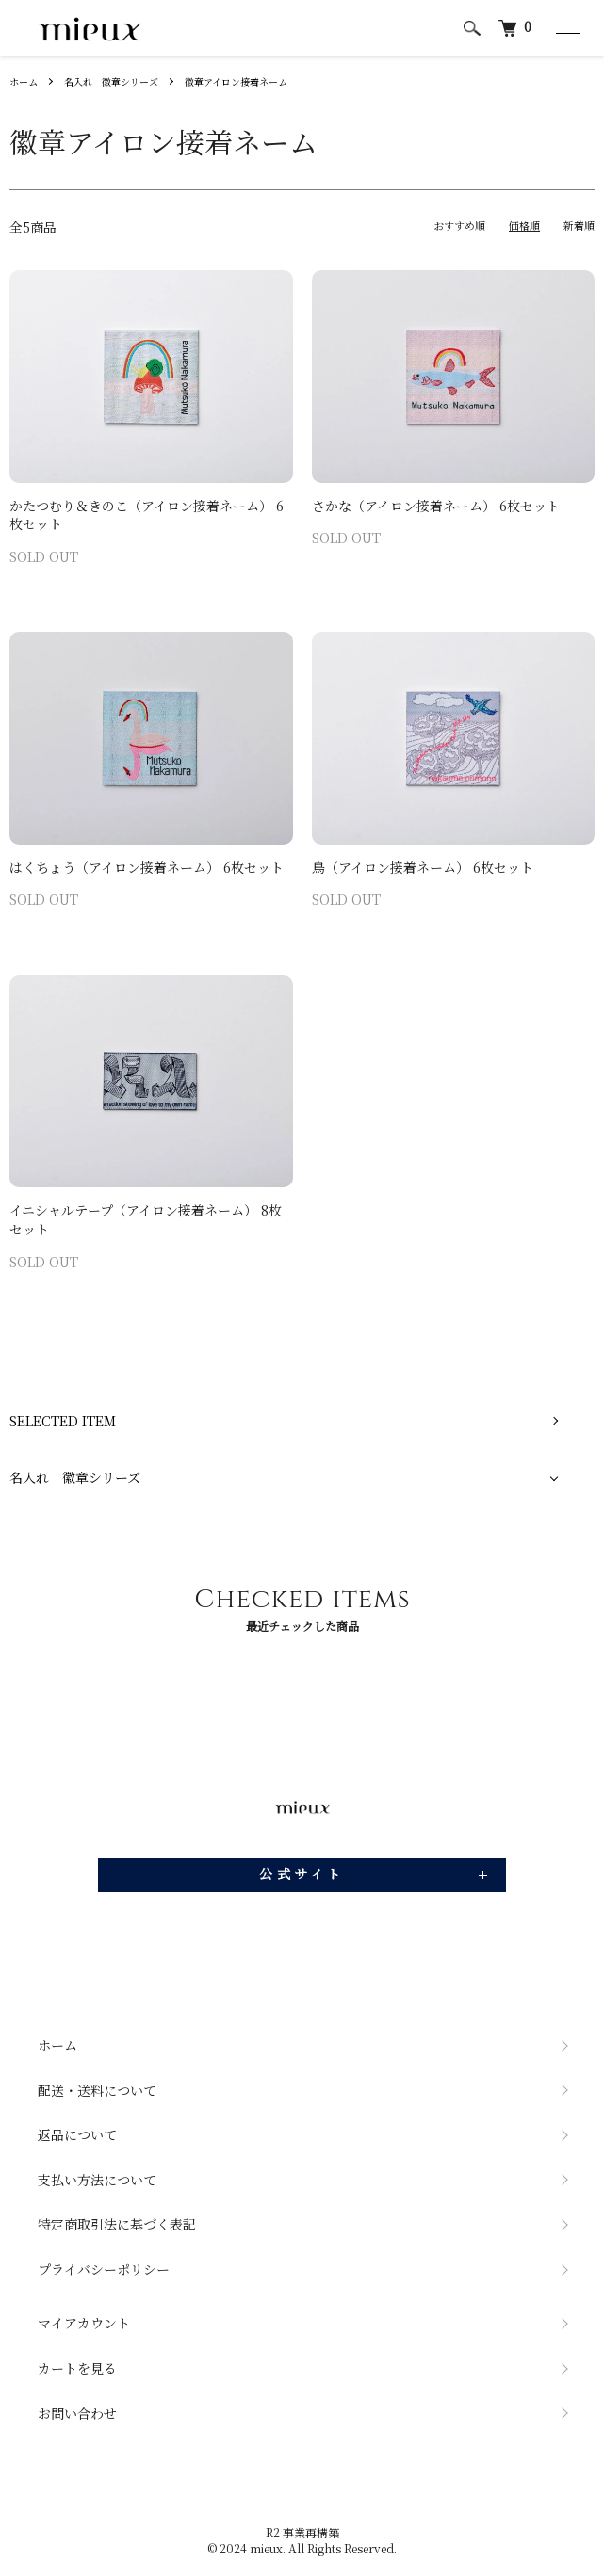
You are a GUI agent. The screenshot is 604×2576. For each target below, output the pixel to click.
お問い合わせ (77, 2413)
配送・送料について (97, 2090)
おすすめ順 (459, 225)
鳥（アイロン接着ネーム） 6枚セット (422, 867)
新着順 (579, 225)
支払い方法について (97, 2179)
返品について (77, 2134)
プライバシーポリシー (104, 2269)
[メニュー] (566, 28)
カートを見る (77, 2368)
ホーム (23, 81)
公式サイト (301, 1873)
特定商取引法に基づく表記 (117, 2223)
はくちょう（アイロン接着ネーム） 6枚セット (146, 867)
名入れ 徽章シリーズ (111, 81)
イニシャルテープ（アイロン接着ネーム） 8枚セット (145, 1219)
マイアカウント (84, 2322)
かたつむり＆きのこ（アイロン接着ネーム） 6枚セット (146, 515)
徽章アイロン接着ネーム (236, 81)
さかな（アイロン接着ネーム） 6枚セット (436, 505)
